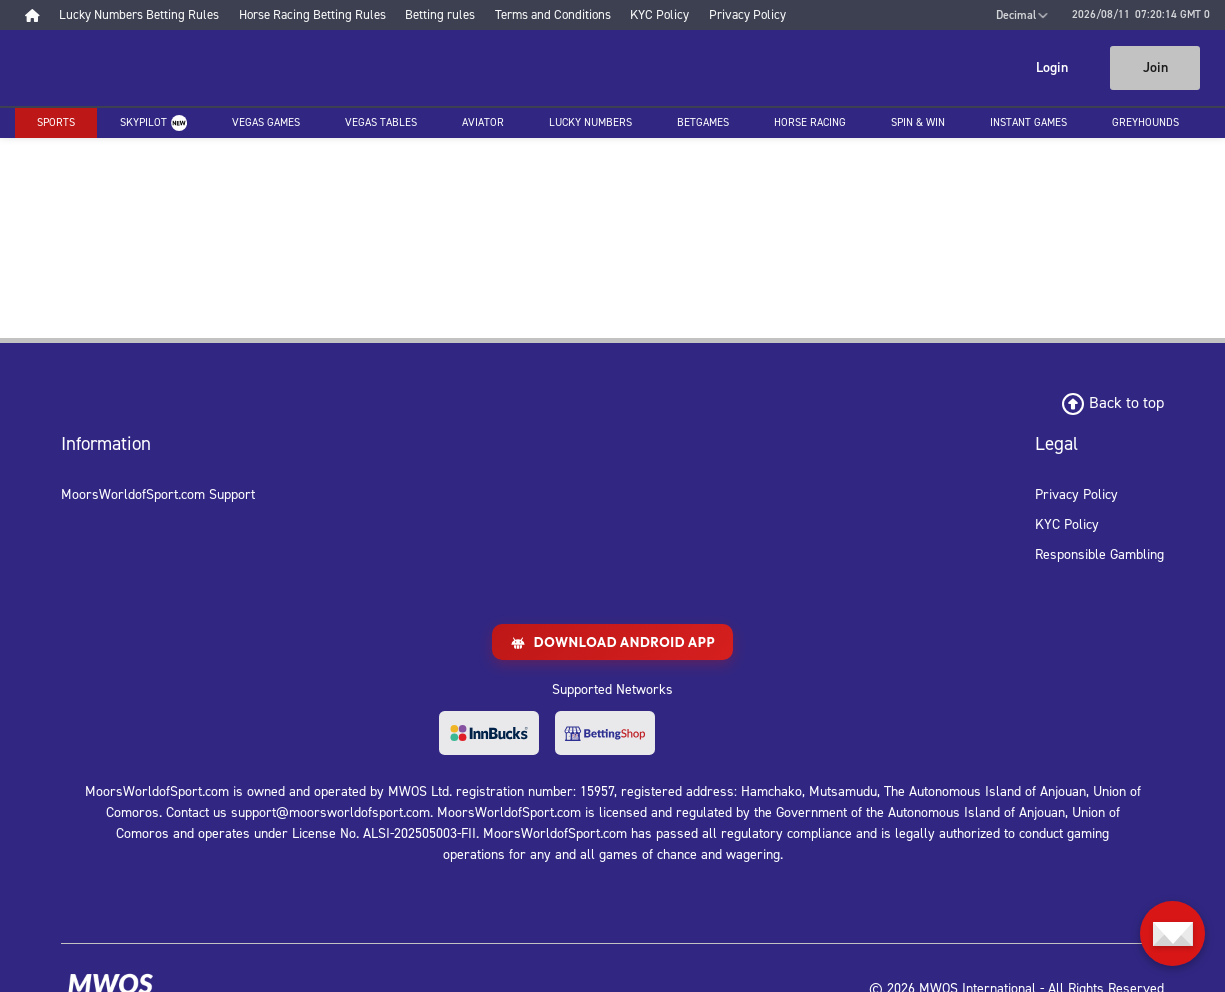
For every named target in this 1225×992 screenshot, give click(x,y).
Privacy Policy (1076, 494)
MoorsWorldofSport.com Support (158, 494)
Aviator (483, 122)
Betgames (703, 122)
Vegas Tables (381, 122)
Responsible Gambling (1099, 554)
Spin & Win (918, 122)
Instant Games (1028, 122)
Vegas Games (266, 122)
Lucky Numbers (590, 122)
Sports (56, 122)
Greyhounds (1145, 122)
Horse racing (810, 122)
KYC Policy (1067, 524)
